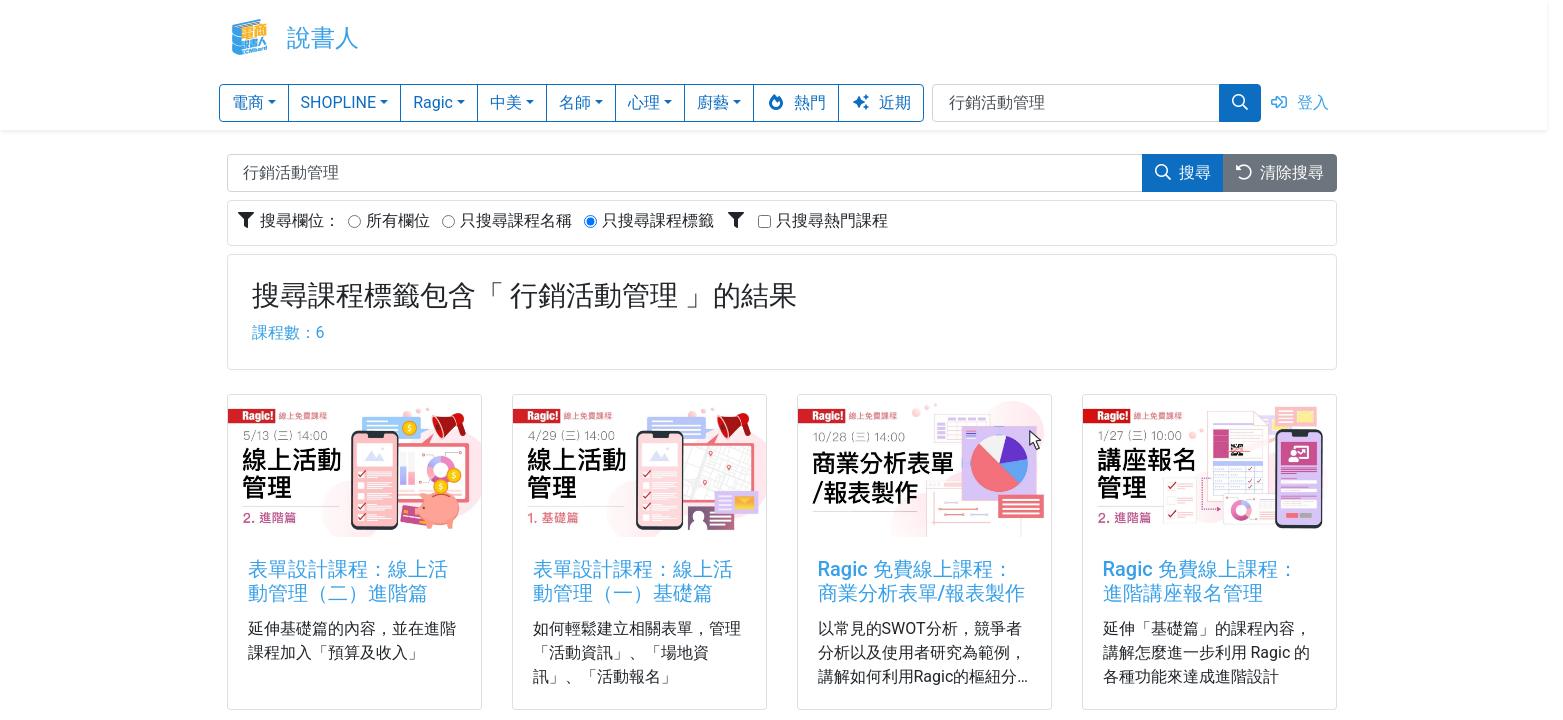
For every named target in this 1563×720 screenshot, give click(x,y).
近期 (881, 102)
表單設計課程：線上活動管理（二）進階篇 (348, 581)
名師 (575, 102)
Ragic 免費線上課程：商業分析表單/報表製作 (922, 581)
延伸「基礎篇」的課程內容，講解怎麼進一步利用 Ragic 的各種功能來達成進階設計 (1207, 652)
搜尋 (1183, 172)
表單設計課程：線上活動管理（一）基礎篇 (633, 581)
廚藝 (713, 102)
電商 (248, 102)
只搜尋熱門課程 (832, 220)
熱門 (796, 102)
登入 (1299, 102)
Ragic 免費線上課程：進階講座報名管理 (1200, 581)
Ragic (433, 102)
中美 (506, 102)
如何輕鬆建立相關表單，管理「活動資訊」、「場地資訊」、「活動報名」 (637, 652)
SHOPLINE (339, 102)
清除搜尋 (1280, 172)
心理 (644, 102)
